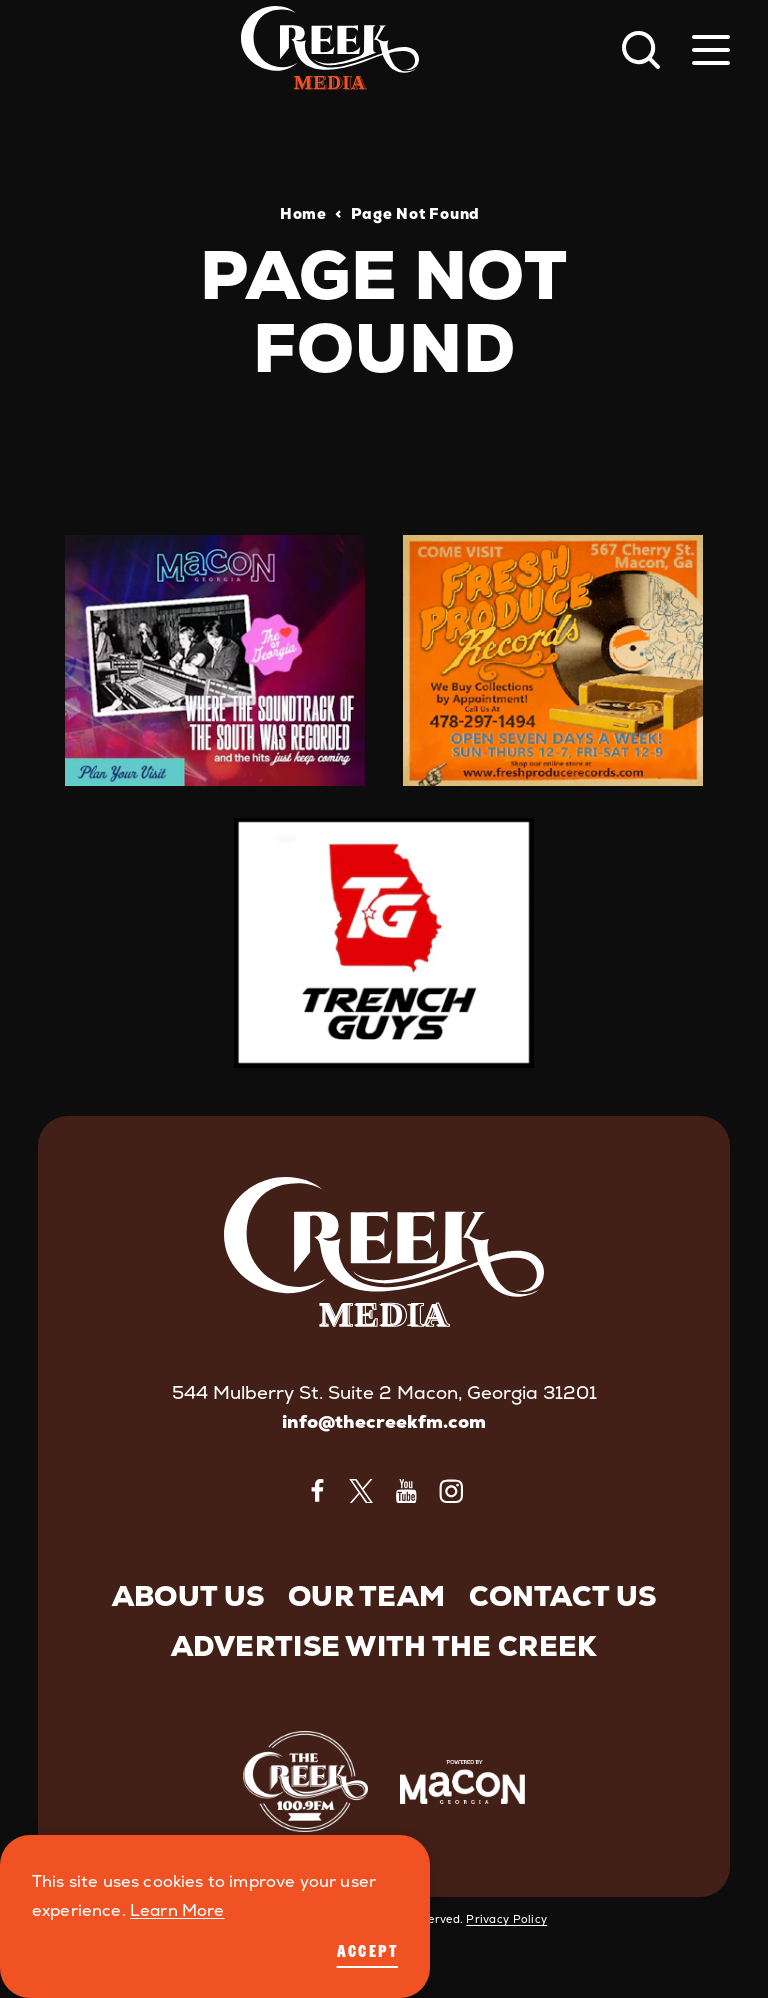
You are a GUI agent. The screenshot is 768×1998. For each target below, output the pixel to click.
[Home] (330, 50)
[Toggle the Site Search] (641, 50)
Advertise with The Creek (384, 1646)
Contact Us (562, 1596)
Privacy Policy (506, 1919)
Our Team (366, 1596)
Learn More (177, 1910)
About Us (188, 1596)
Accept (367, 1951)
